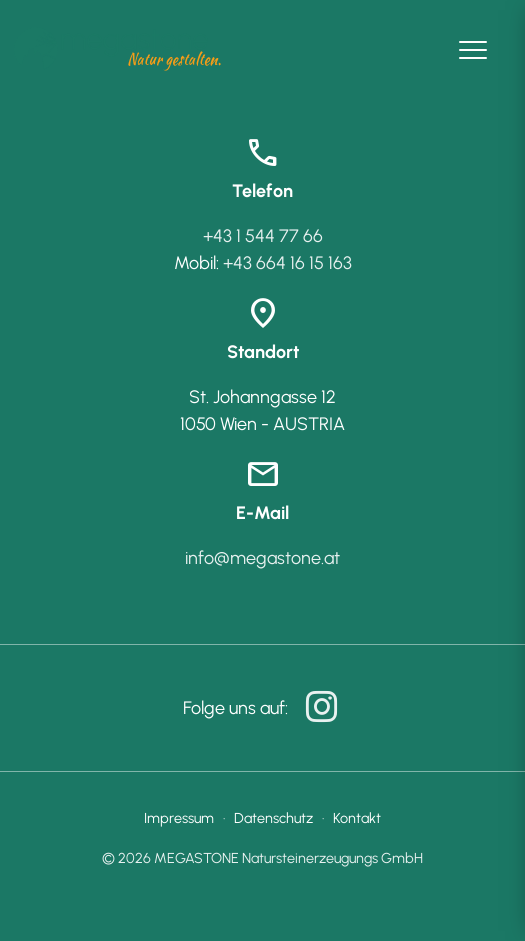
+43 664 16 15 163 (287, 263)
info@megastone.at (262, 558)
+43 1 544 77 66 (263, 236)
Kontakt (357, 818)
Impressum (179, 818)
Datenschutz (273, 818)
